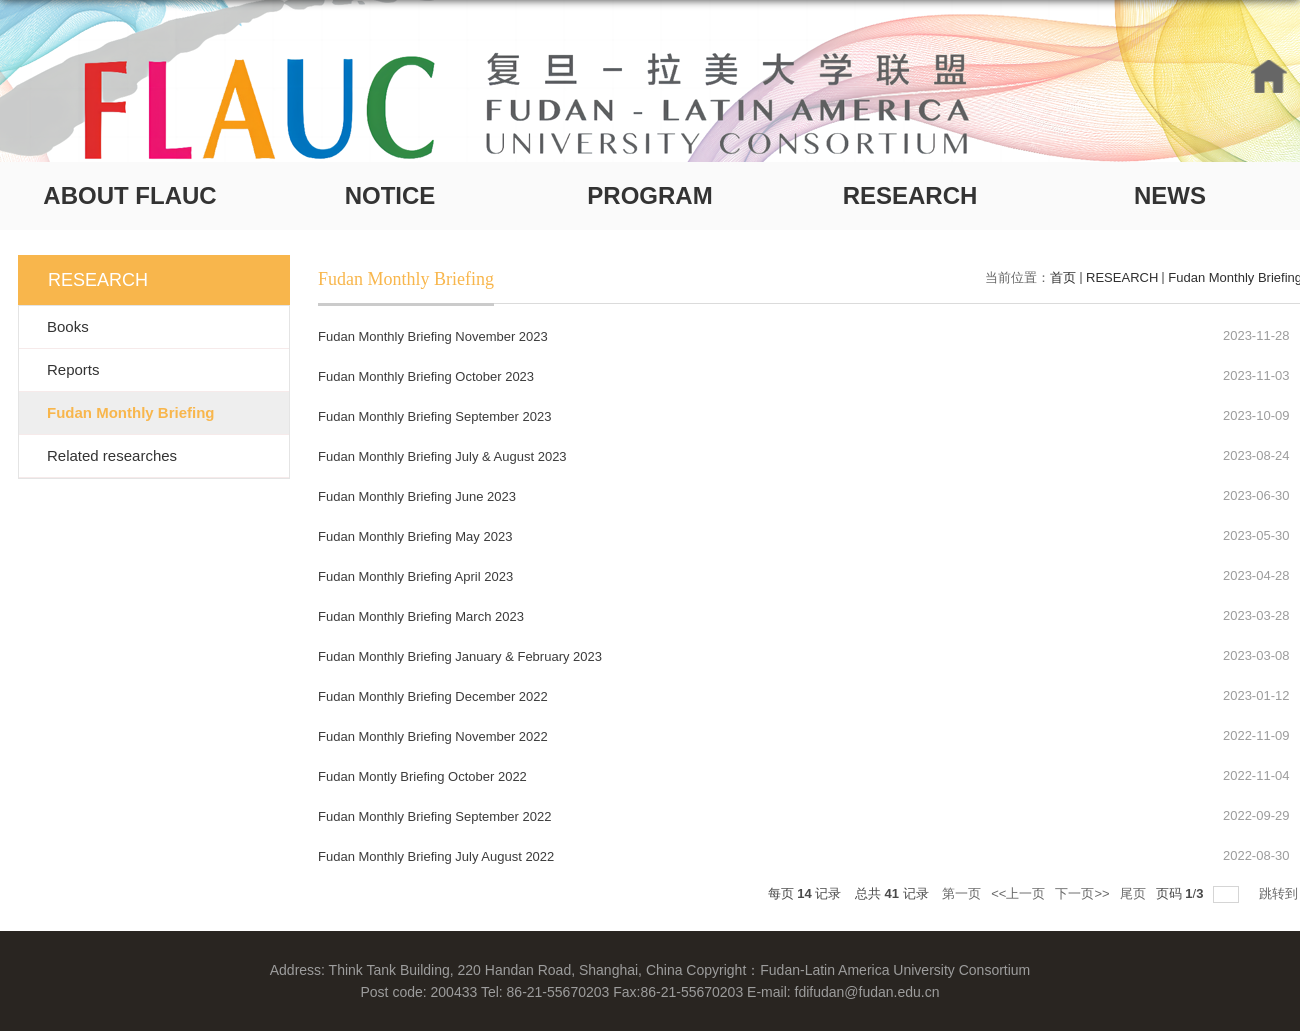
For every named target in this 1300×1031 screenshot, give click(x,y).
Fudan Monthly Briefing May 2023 (415, 536)
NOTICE (390, 195)
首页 (1063, 277)
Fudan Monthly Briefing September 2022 (434, 816)
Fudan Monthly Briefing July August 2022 (436, 856)
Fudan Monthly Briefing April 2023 (415, 576)
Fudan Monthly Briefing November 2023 (433, 336)
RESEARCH (910, 195)
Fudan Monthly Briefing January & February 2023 (460, 656)
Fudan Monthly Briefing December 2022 (433, 696)
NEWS (1170, 195)
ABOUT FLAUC (129, 195)
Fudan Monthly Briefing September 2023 (434, 416)
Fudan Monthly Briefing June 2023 (417, 496)
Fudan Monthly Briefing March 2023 (421, 616)
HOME (1269, 76)
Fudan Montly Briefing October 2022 (422, 776)
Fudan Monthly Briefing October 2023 (426, 376)
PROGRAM (649, 195)
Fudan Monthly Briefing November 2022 (433, 736)
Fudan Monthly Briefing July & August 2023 (442, 456)
